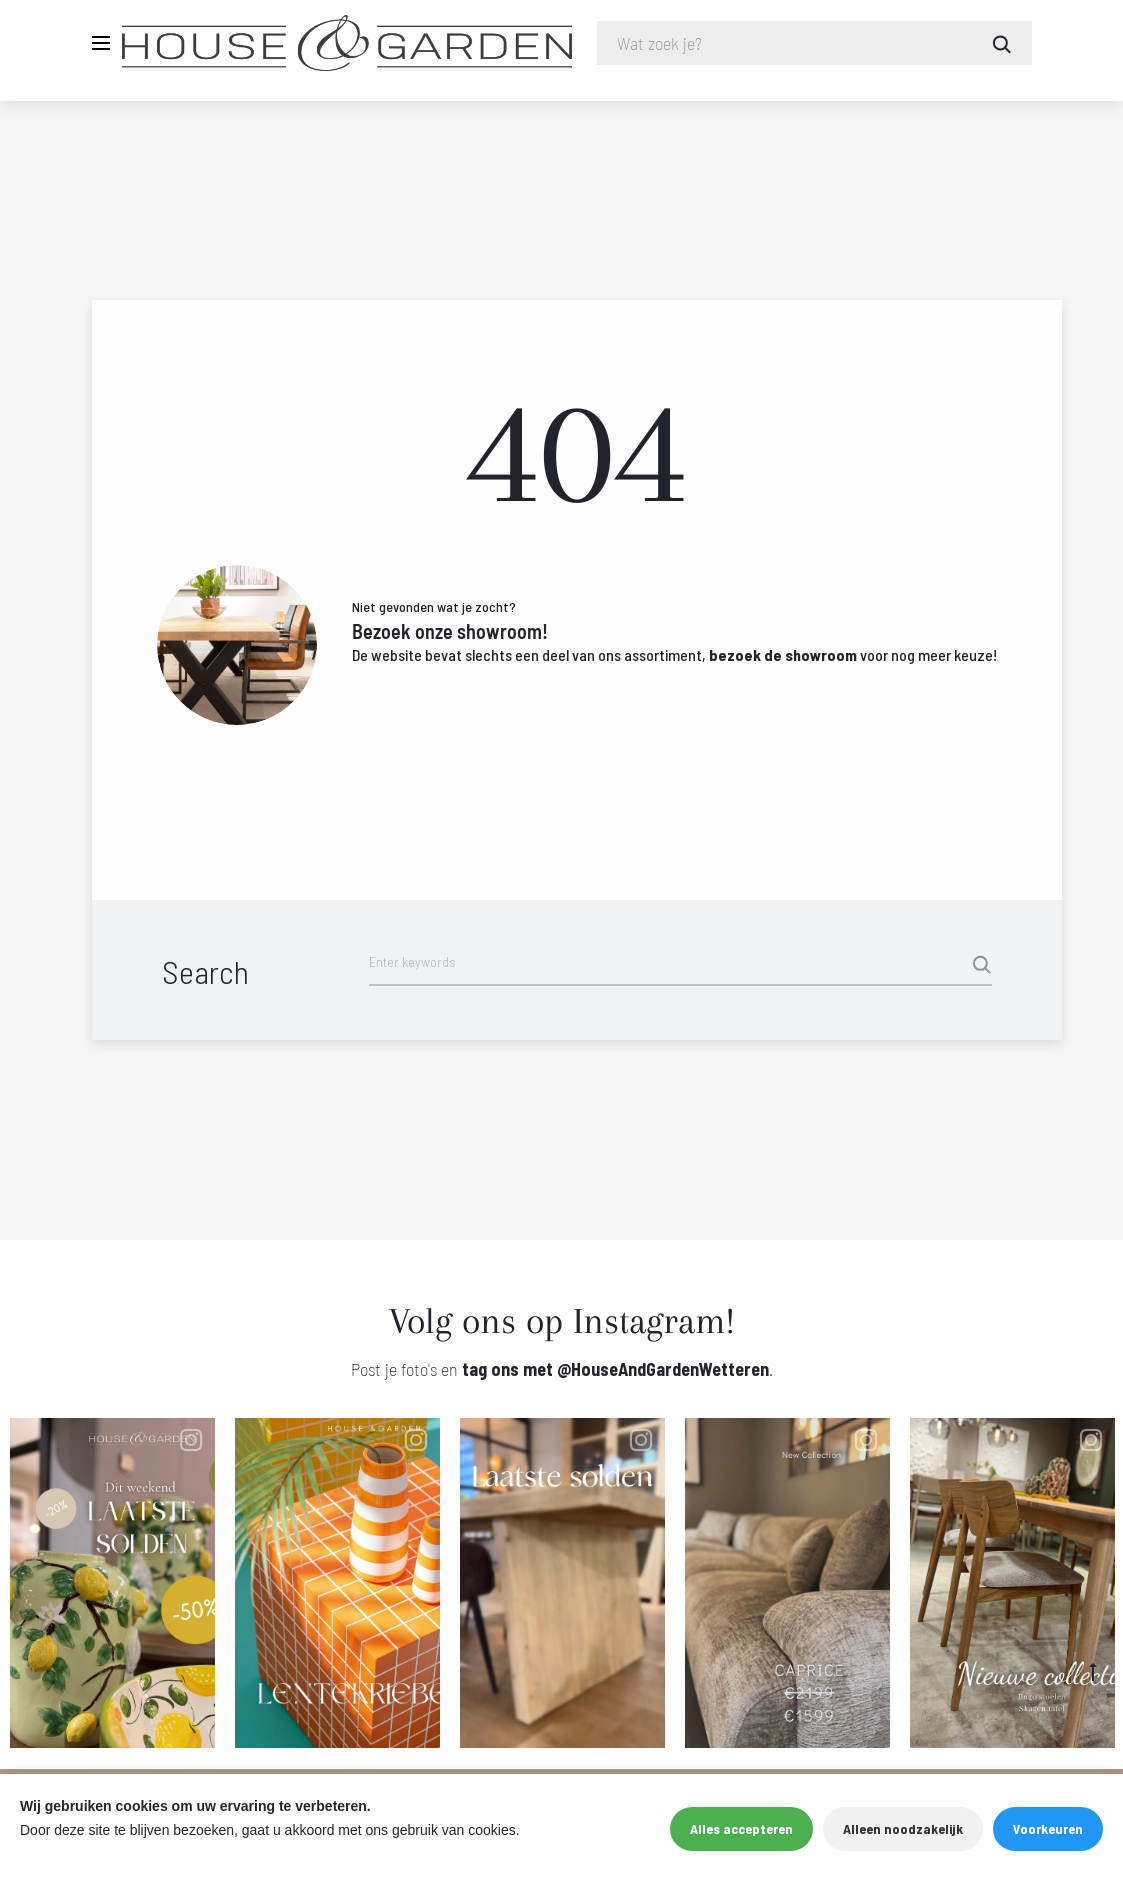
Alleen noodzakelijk (903, 1828)
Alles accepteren (741, 1828)
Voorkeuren (1048, 1828)
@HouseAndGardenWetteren (663, 1371)
